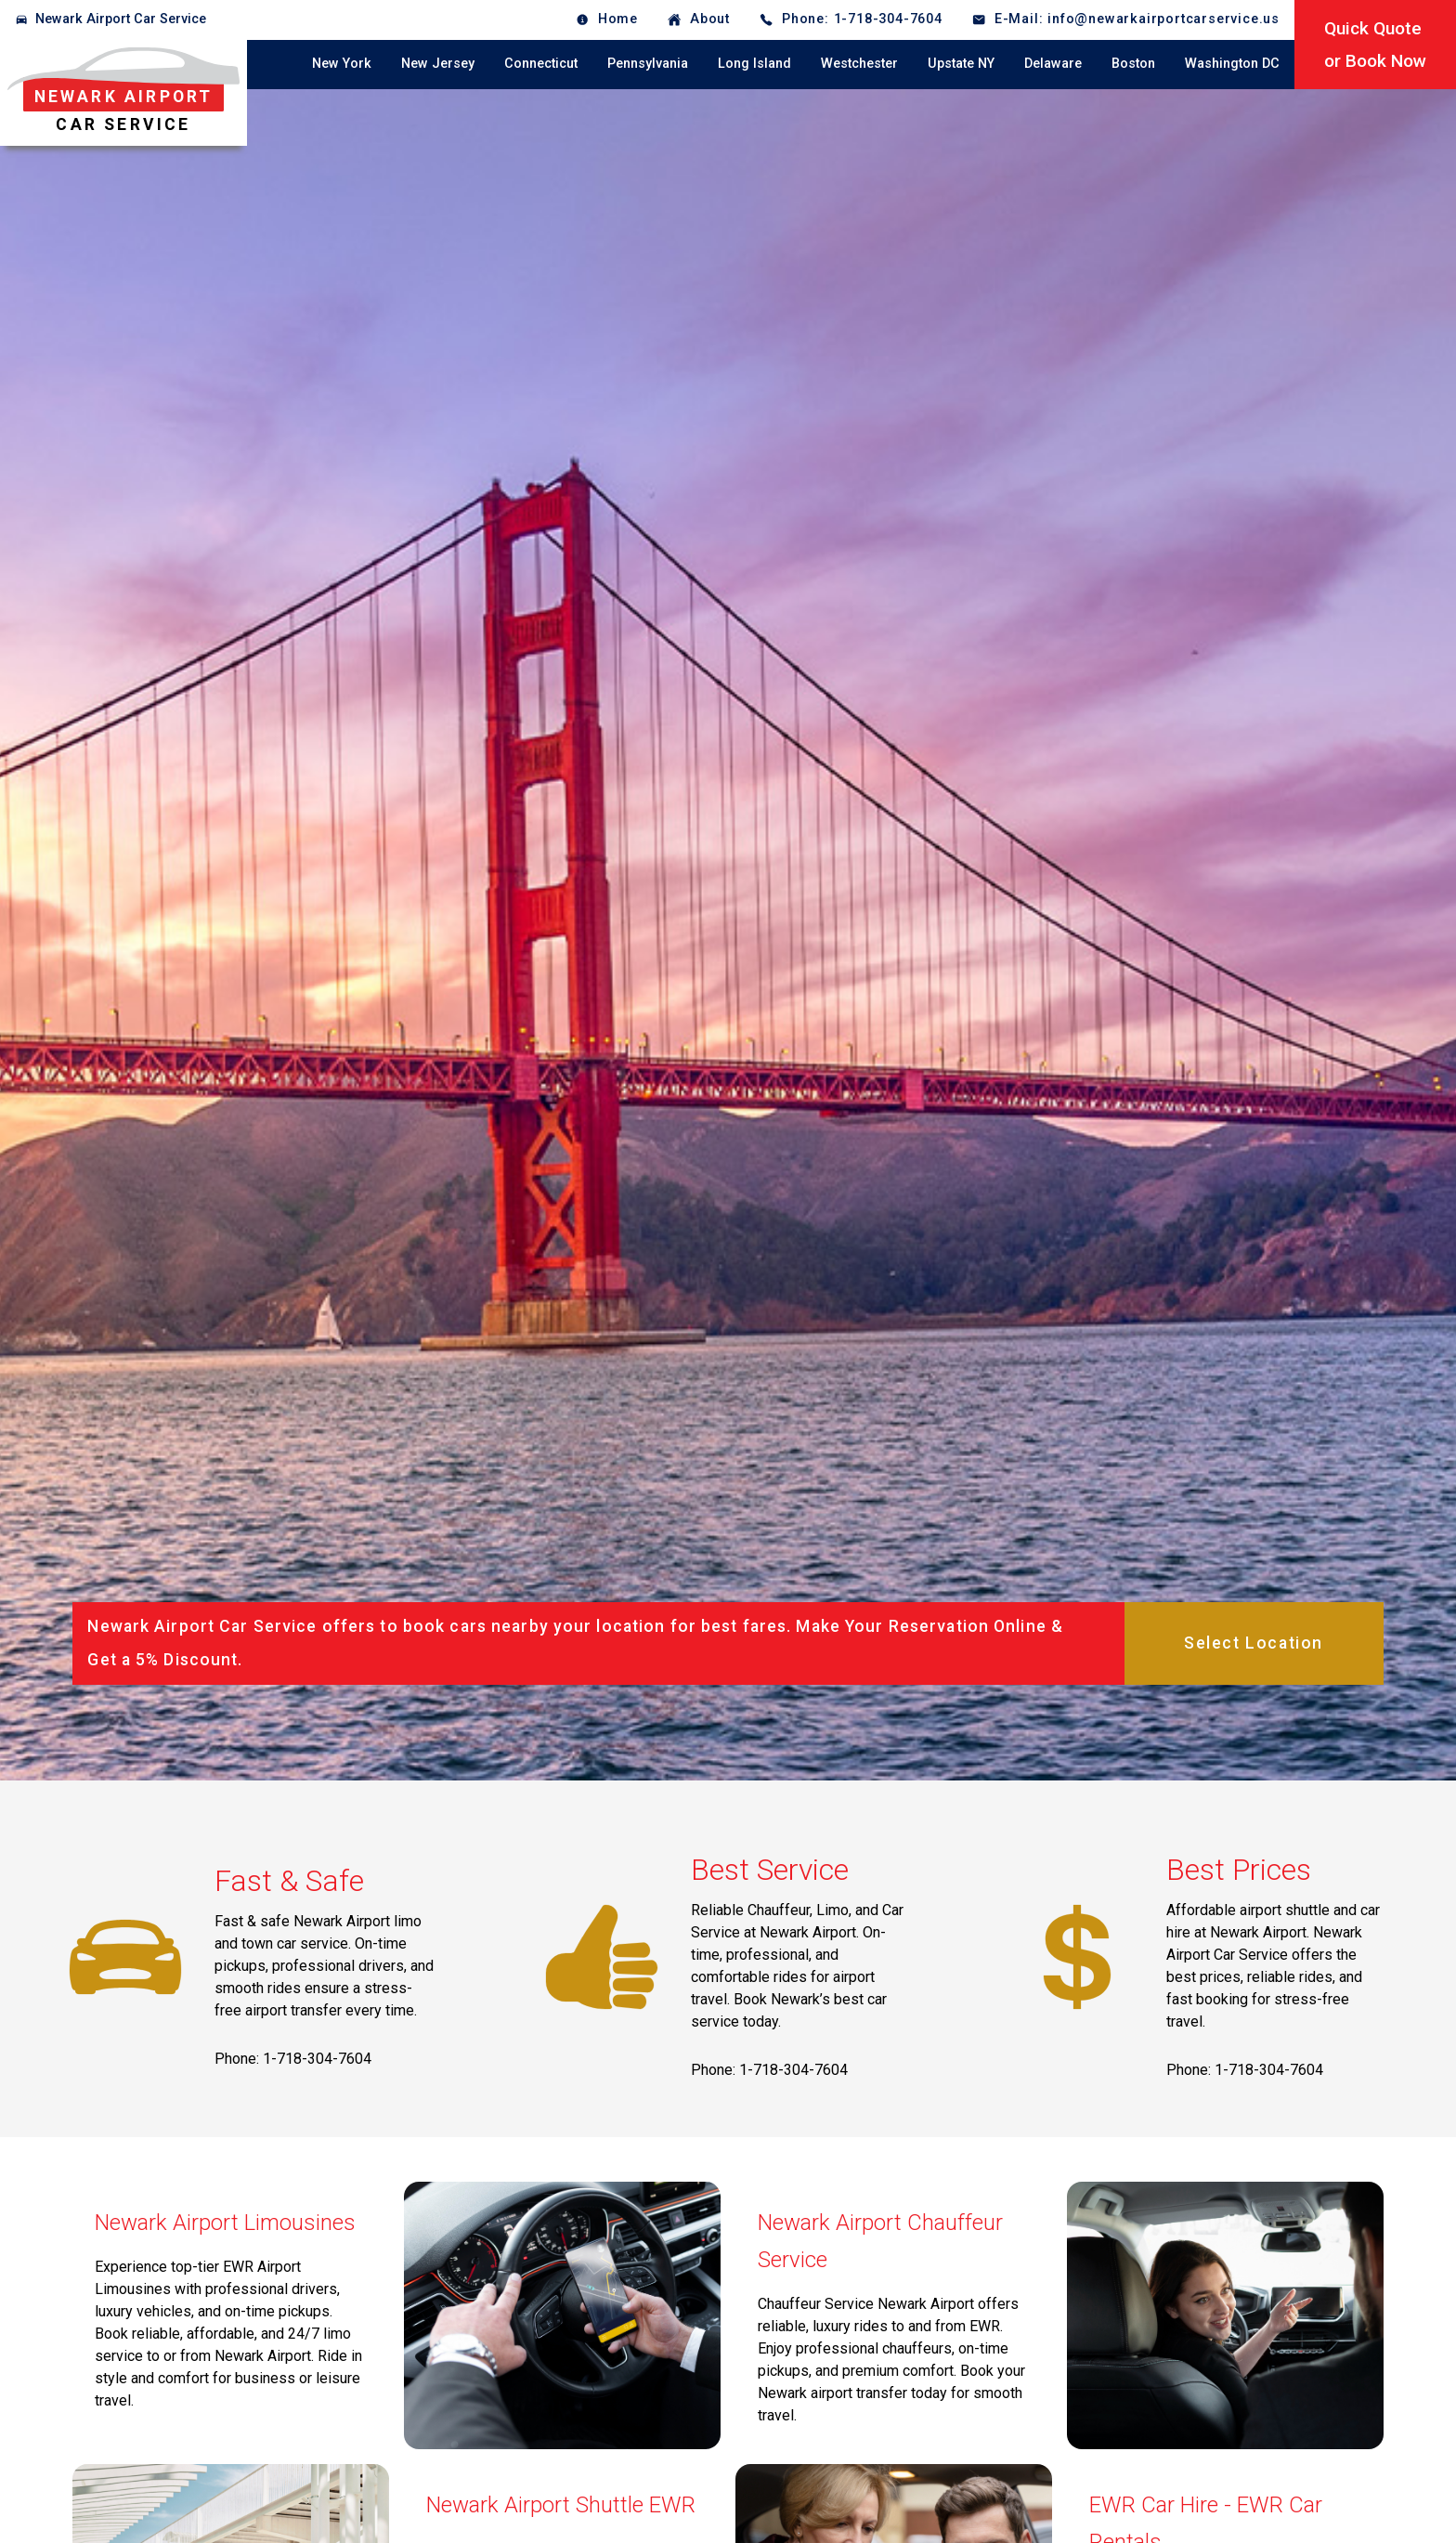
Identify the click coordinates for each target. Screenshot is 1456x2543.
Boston (1133, 64)
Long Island (754, 64)
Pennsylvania (647, 64)
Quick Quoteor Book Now (1375, 45)
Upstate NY (961, 64)
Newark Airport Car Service (120, 19)
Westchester (859, 64)
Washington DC (1232, 64)
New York (341, 64)
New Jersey (437, 64)
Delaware (1053, 64)
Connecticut (541, 64)
